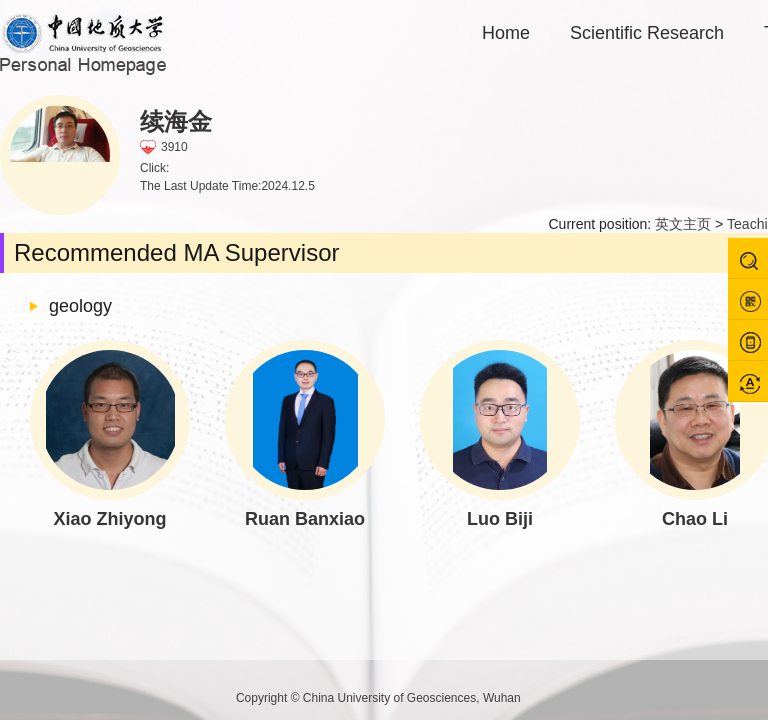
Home (506, 33)
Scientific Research (647, 33)
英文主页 (683, 224)
